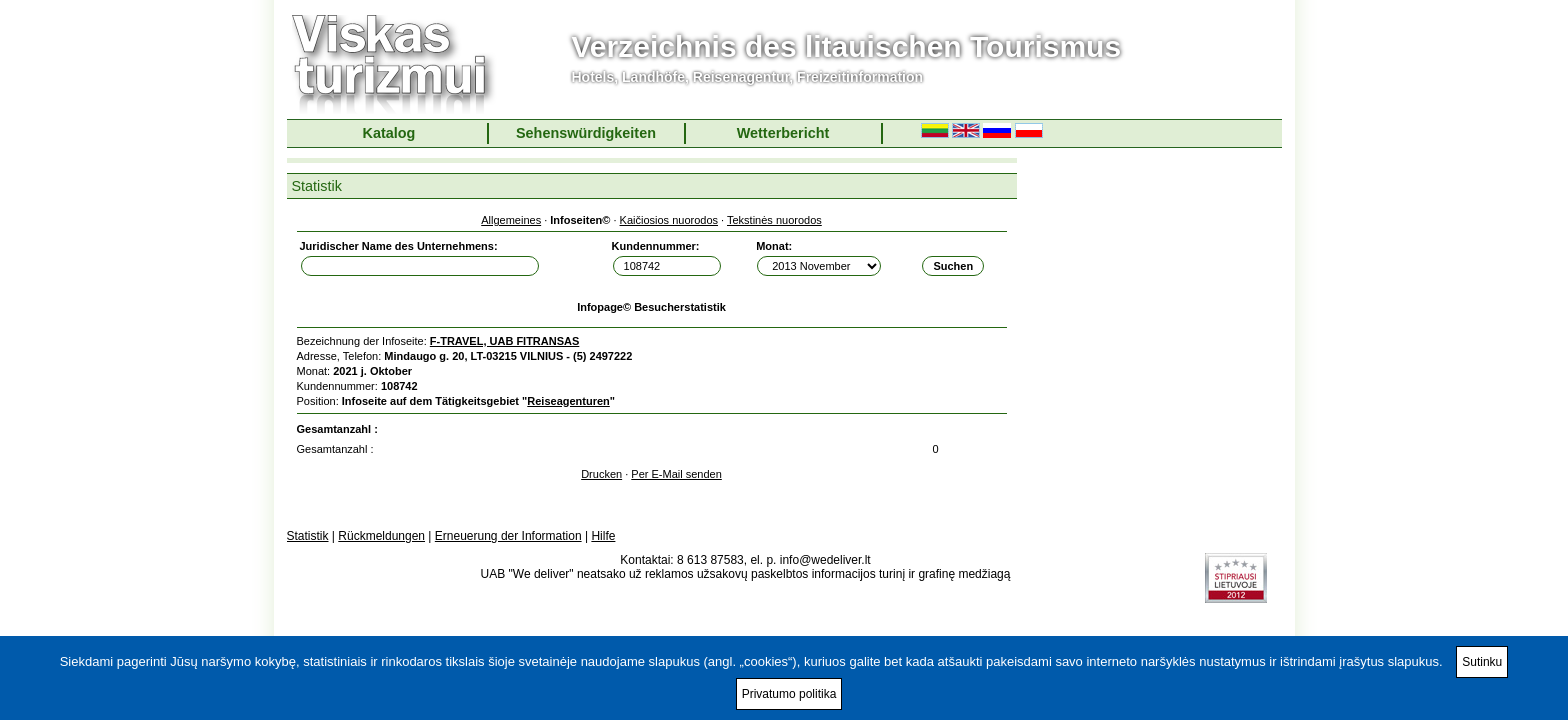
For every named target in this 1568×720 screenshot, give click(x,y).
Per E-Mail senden (676, 474)
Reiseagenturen (568, 401)
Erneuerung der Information (508, 536)
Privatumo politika (789, 694)
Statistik (308, 536)
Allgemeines (511, 220)
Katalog (389, 133)
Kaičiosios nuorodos (669, 220)
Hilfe (603, 536)
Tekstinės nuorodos (774, 220)
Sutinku (1482, 662)
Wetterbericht (783, 133)
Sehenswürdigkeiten (586, 133)
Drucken (601, 474)
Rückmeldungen (381, 536)
